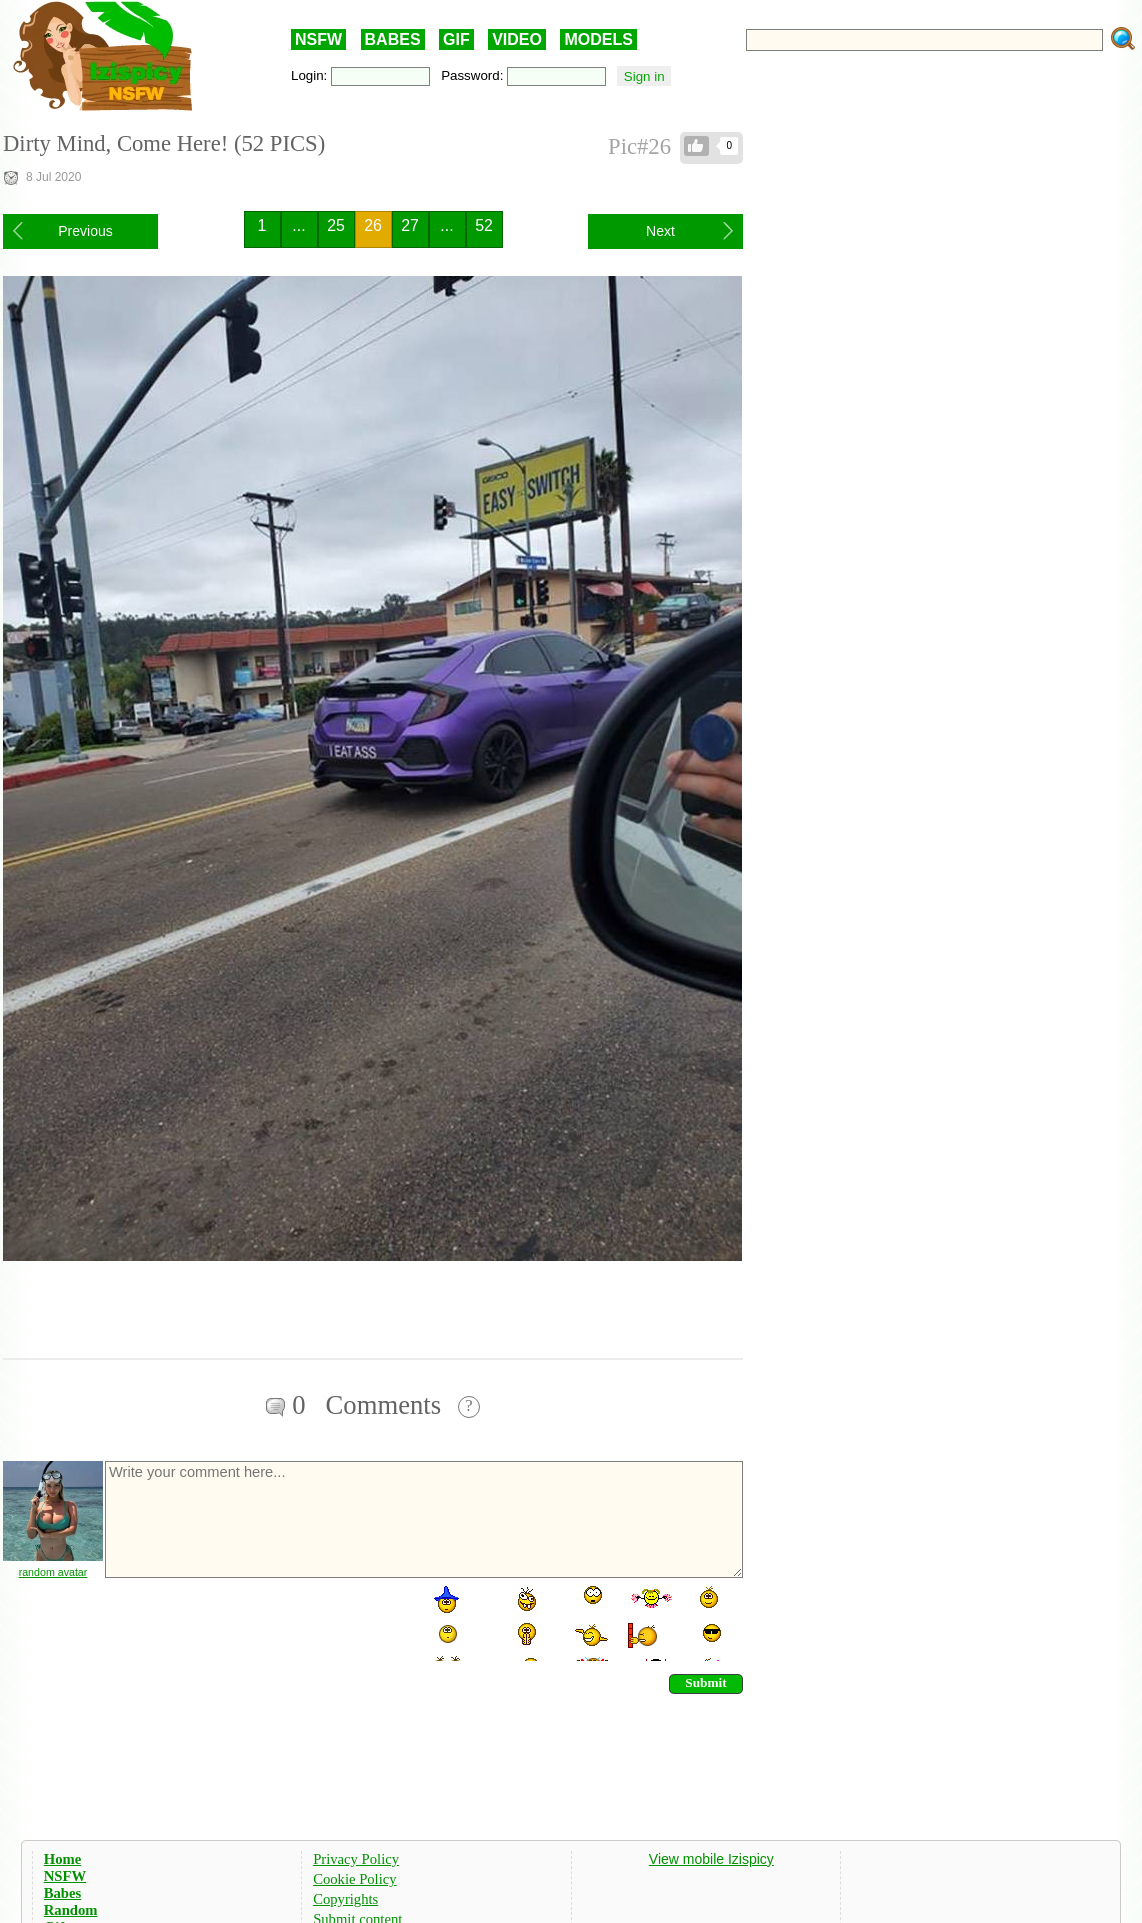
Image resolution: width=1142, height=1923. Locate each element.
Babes (62, 1893)
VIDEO (517, 39)
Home (62, 1859)
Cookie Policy (354, 1879)
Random (71, 1910)
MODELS (598, 39)
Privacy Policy (356, 1859)
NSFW (318, 39)
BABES (393, 39)
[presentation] (255, 1622)
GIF (456, 39)
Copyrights (345, 1899)
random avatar (53, 1572)
